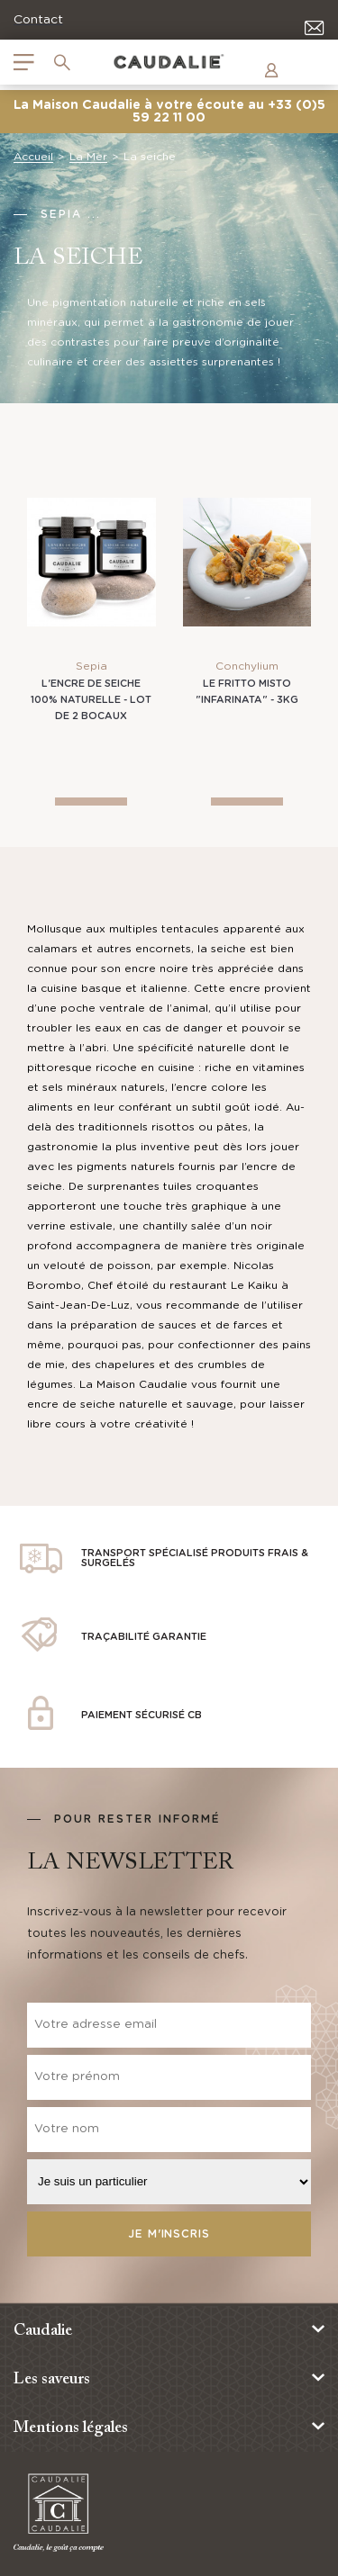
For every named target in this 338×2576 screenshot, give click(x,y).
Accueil (33, 156)
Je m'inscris (169, 2234)
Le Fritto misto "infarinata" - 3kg (247, 692)
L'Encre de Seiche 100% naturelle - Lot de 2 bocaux (91, 700)
